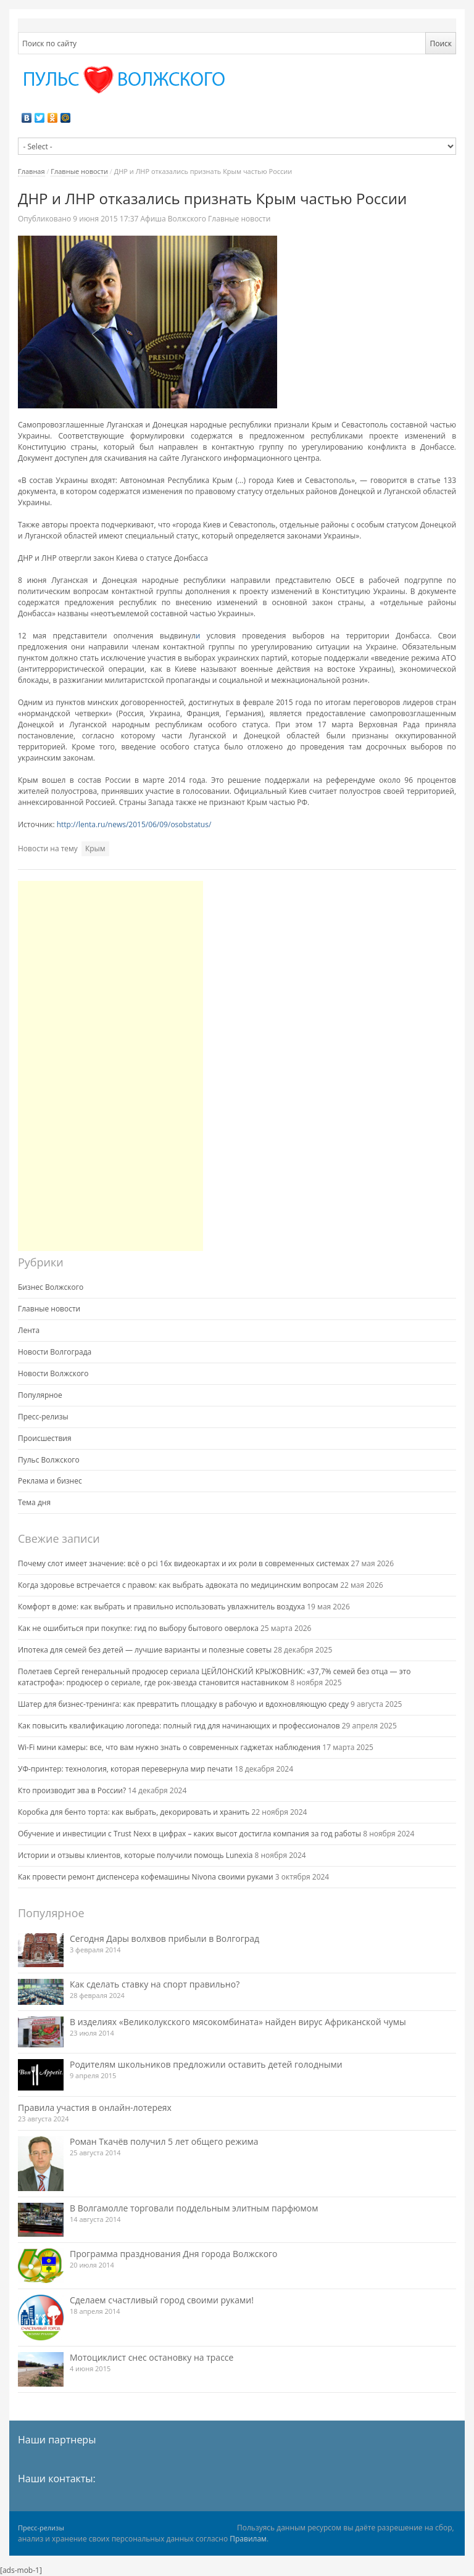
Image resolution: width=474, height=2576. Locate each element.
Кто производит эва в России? (72, 1790)
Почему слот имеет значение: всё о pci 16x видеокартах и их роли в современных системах (183, 1563)
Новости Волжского (53, 1373)
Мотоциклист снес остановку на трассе (151, 2357)
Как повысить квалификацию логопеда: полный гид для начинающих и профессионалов (179, 1725)
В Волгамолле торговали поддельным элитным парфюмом (194, 2208)
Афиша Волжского (173, 218)
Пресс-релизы (43, 1416)
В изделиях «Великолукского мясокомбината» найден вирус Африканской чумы (238, 2022)
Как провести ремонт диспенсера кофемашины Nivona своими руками (145, 1877)
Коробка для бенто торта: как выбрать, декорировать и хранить (133, 1812)
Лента (29, 1330)
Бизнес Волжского (50, 1287)
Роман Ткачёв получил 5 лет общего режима (164, 2141)
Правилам (248, 2538)
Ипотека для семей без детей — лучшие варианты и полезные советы (145, 1650)
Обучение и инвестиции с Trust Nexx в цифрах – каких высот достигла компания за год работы (189, 1833)
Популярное (40, 1395)
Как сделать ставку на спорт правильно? (154, 1984)
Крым (95, 848)
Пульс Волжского (49, 1460)
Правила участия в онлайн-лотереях (95, 2107)
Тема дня (34, 1502)
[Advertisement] (110, 1066)
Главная (31, 171)
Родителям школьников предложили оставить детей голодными (206, 2064)
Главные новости (79, 171)
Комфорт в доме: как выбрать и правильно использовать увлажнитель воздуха (161, 1606)
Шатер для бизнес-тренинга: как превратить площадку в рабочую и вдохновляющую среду (183, 1704)
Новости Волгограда (54, 1352)
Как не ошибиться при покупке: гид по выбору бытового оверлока (138, 1628)
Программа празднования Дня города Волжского (174, 2254)
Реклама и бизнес (50, 1481)
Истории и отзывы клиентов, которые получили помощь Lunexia (135, 1855)
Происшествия (45, 1438)
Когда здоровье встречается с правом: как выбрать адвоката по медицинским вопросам (178, 1585)
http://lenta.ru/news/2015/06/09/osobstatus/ (133, 824)
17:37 (106, 218)
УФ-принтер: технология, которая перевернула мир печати (125, 1769)
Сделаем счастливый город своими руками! (162, 2300)
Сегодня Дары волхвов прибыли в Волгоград (164, 1938)
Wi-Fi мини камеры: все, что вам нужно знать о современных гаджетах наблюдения (169, 1747)
